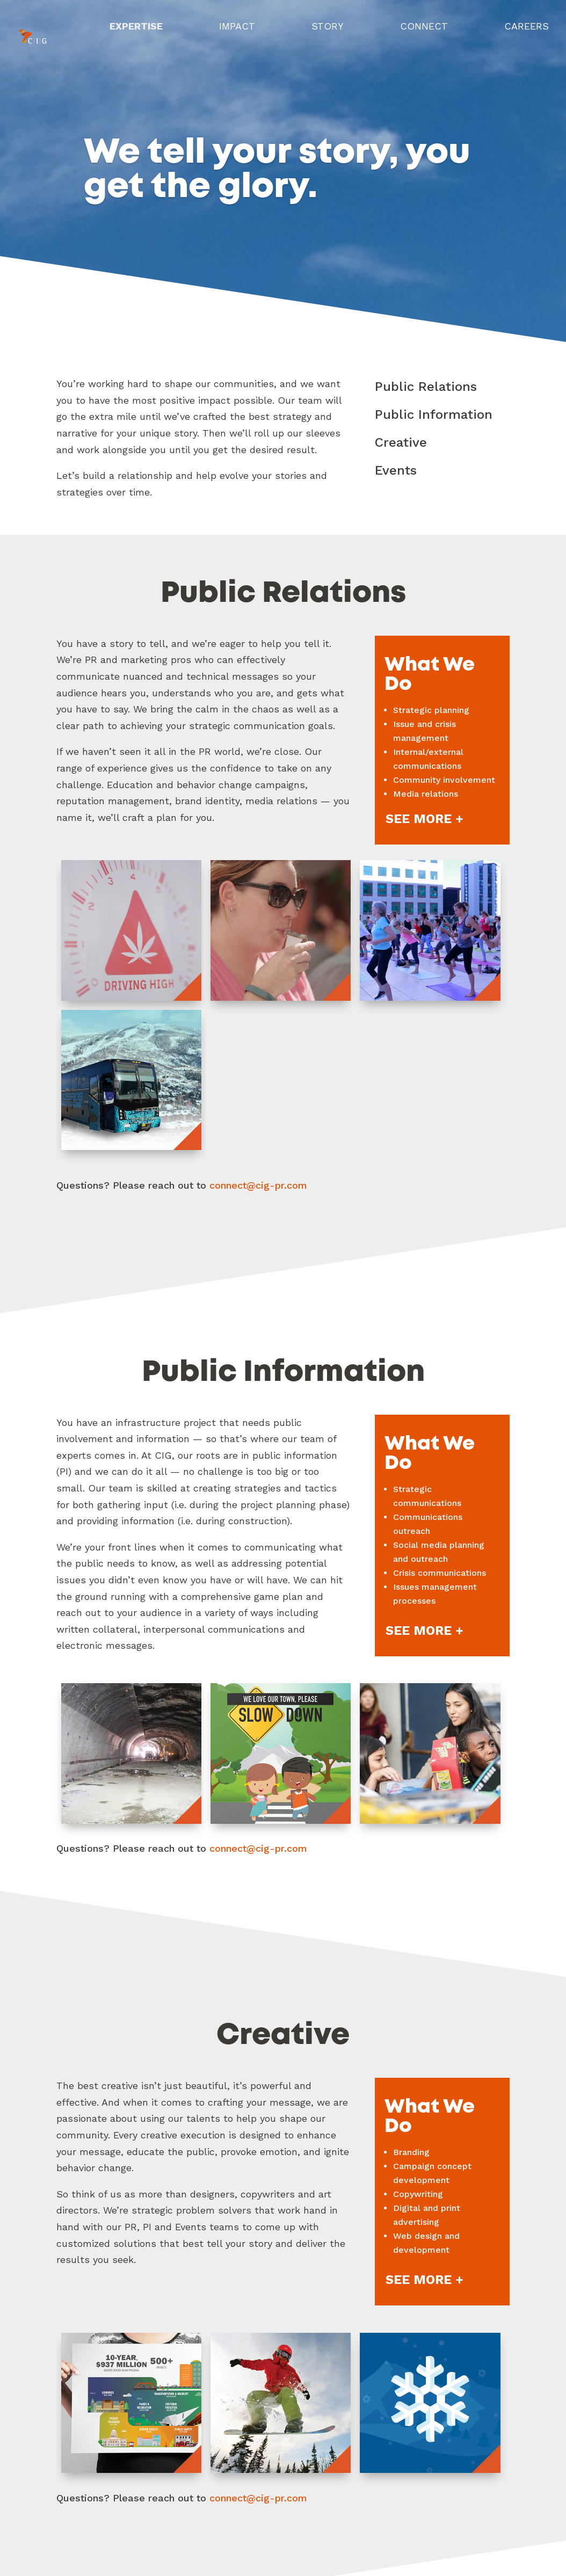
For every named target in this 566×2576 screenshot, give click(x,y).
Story (326, 31)
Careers (526, 31)
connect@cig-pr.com (258, 1185)
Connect (423, 31)
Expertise (134, 31)
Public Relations (426, 386)
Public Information (433, 414)
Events (396, 470)
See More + (424, 818)
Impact (235, 31)
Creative (401, 442)
